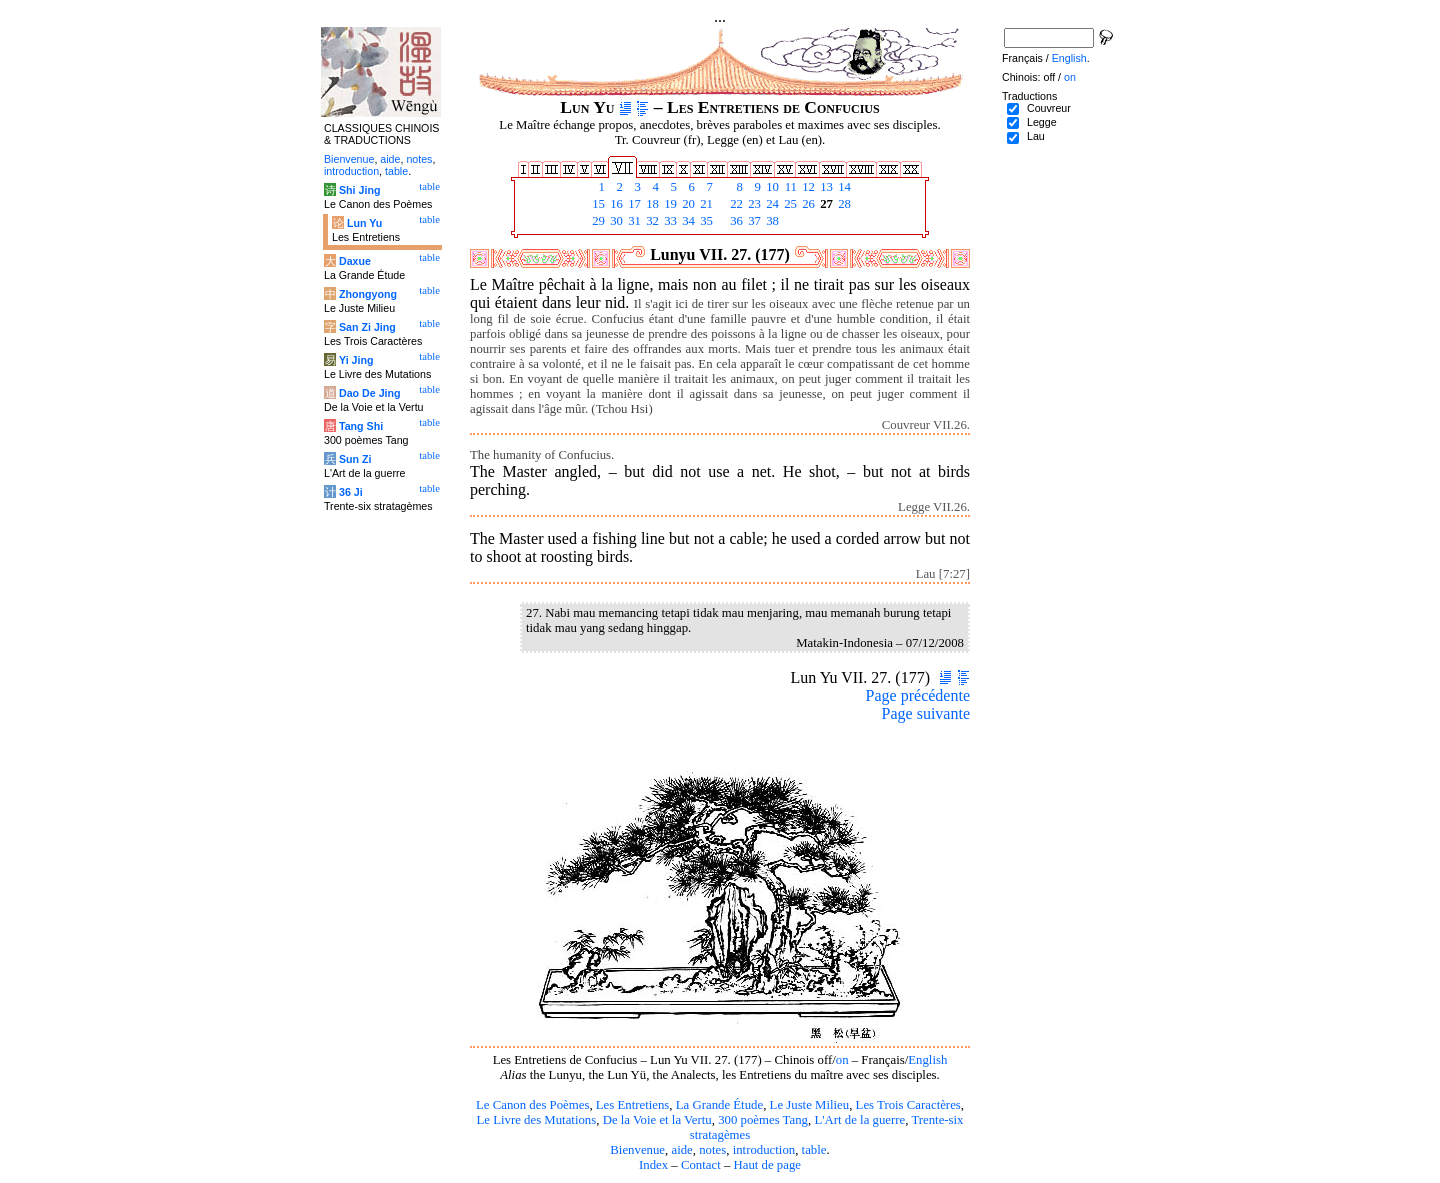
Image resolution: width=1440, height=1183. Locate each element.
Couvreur (1049, 108)
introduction (764, 1150)
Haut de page (768, 1165)
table (814, 1150)
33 (669, 221)
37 (753, 221)
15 (597, 204)
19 (669, 204)
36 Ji (351, 492)
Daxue (355, 261)
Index (653, 1165)
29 (597, 221)
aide (681, 1150)
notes (712, 1150)
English (927, 1060)
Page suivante (926, 713)
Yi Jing (356, 360)
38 (771, 221)
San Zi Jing (367, 327)
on (842, 1060)
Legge (1042, 122)
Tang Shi (361, 426)
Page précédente (918, 695)
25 (789, 204)
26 (807, 204)
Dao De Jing (370, 393)
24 (771, 204)
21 (705, 204)
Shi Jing (359, 190)
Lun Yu (364, 223)
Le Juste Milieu (810, 1105)
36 (735, 221)
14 (843, 187)
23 (753, 204)
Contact (701, 1165)
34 (687, 221)
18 (651, 204)
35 (705, 221)
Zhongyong (368, 294)
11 (789, 187)
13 (825, 187)
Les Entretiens (633, 1105)
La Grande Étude (719, 1105)
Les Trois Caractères (908, 1105)
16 (615, 204)
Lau (1036, 136)
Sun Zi (355, 459)
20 (687, 204)
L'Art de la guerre (859, 1120)
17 (633, 204)
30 (615, 221)
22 (735, 204)
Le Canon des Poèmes (532, 1105)
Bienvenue (637, 1150)
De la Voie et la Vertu (657, 1120)
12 (807, 187)
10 (771, 187)
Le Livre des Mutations (536, 1120)
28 (843, 204)
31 (633, 221)
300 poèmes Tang (763, 1120)
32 (651, 221)
